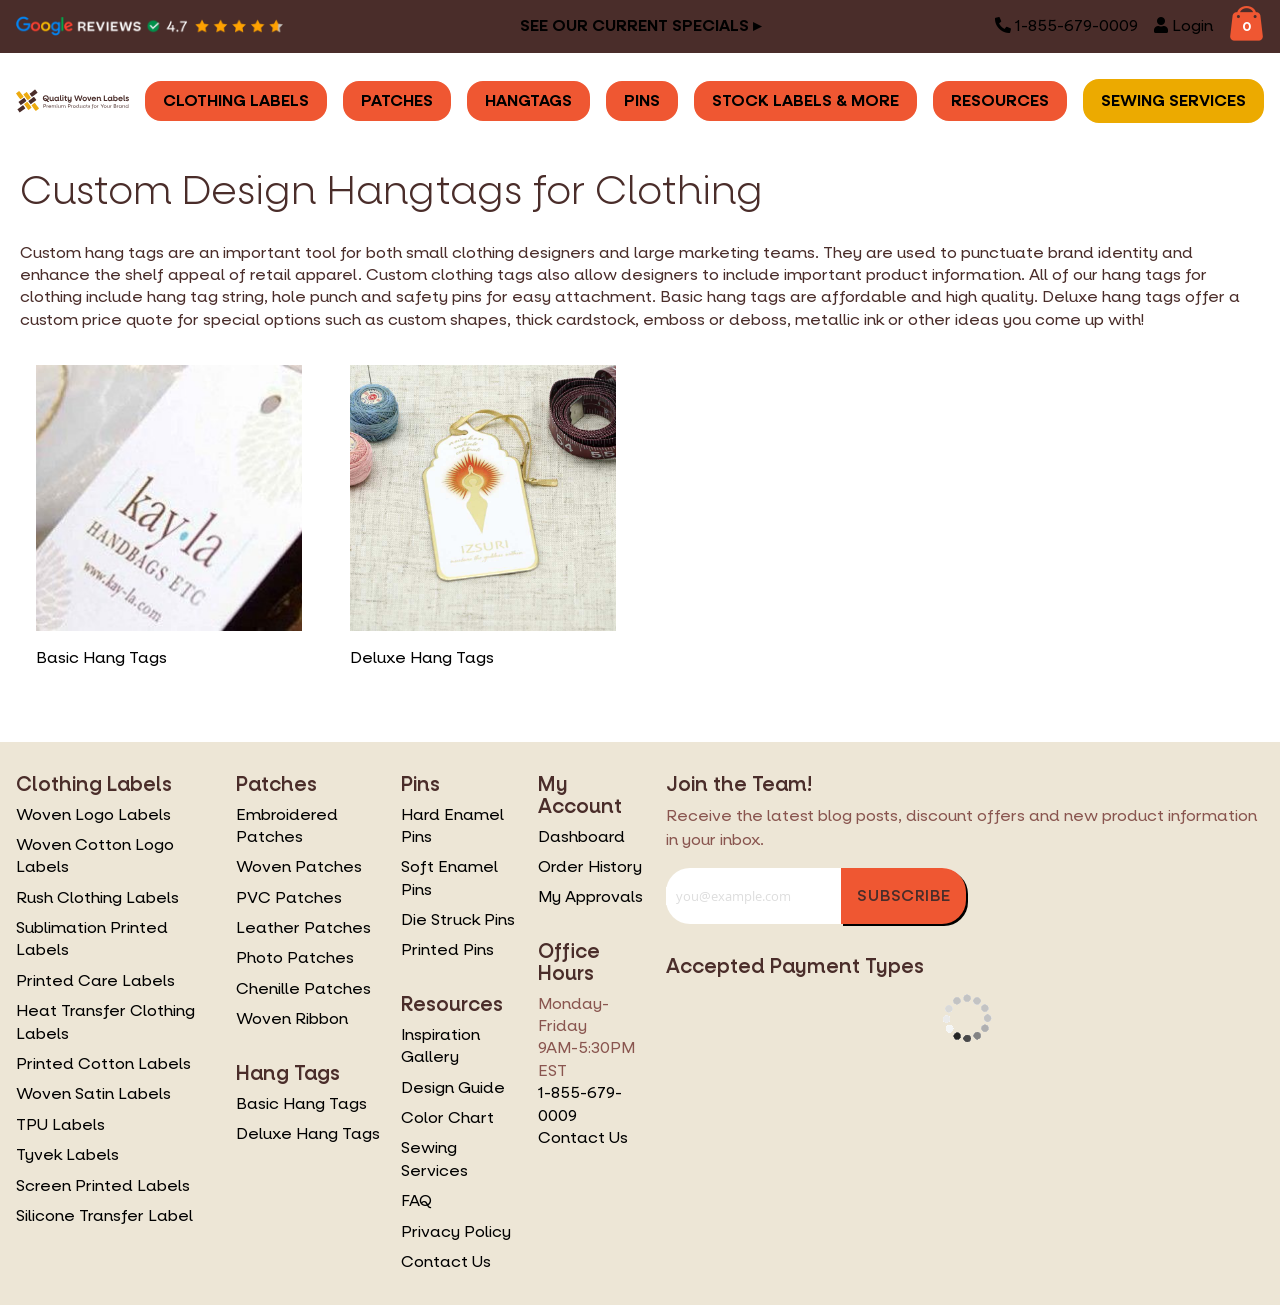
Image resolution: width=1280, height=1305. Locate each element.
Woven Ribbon (292, 1018)
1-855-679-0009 (1066, 25)
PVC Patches (289, 897)
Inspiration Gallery (440, 1045)
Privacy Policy (456, 1231)
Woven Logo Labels (93, 814)
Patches (397, 100)
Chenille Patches (303, 988)
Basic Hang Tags (301, 1103)
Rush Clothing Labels (97, 897)
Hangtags (528, 100)
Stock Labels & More (805, 100)
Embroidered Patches (287, 825)
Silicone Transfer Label (104, 1215)
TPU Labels (60, 1124)
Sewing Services (1173, 100)
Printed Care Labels (95, 980)
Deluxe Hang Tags (308, 1133)
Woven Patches (299, 866)
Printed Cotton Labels (103, 1063)
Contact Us (446, 1261)
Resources (1000, 100)
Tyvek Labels (67, 1154)
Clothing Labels (236, 100)
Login (1183, 25)
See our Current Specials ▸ (640, 25)
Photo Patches (295, 957)
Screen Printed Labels (103, 1185)
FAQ (416, 1200)
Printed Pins (447, 949)
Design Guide (453, 1087)
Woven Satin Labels (93, 1093)
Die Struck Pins (458, 919)
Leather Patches (303, 927)
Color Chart (447, 1117)
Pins (642, 100)
